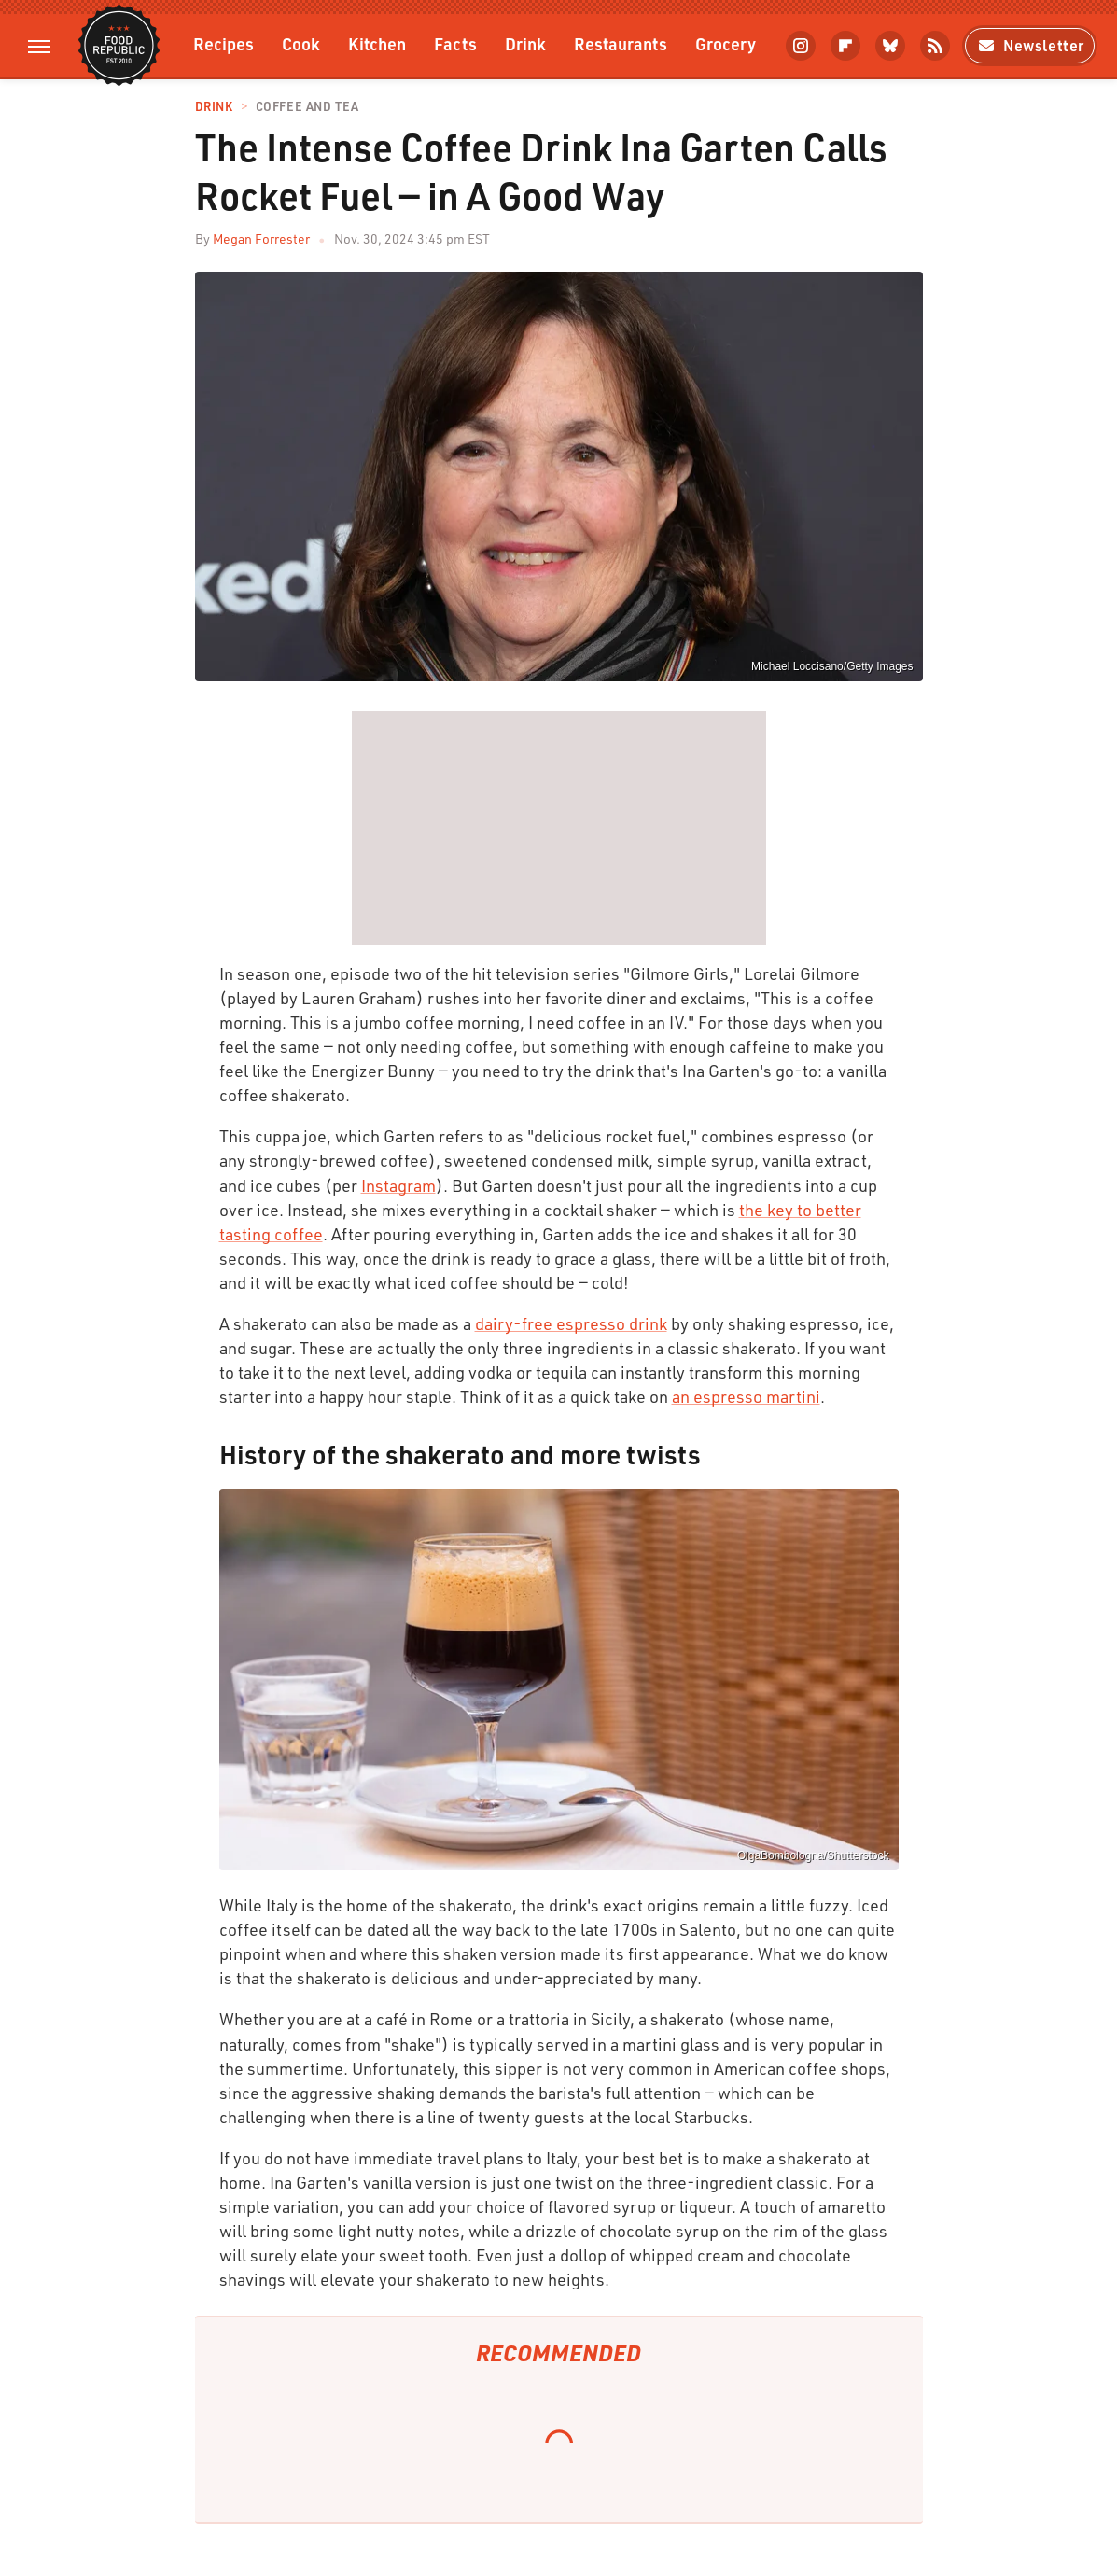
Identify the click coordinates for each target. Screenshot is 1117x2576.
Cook (301, 43)
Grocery (725, 43)
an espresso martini (746, 1396)
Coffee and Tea (307, 107)
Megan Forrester (261, 238)
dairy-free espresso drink (571, 1323)
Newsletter (1029, 45)
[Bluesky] (890, 46)
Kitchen (377, 43)
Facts (455, 43)
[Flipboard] (845, 46)
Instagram (398, 1185)
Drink (525, 43)
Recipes (223, 43)
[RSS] (935, 46)
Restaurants (620, 43)
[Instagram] (801, 46)
